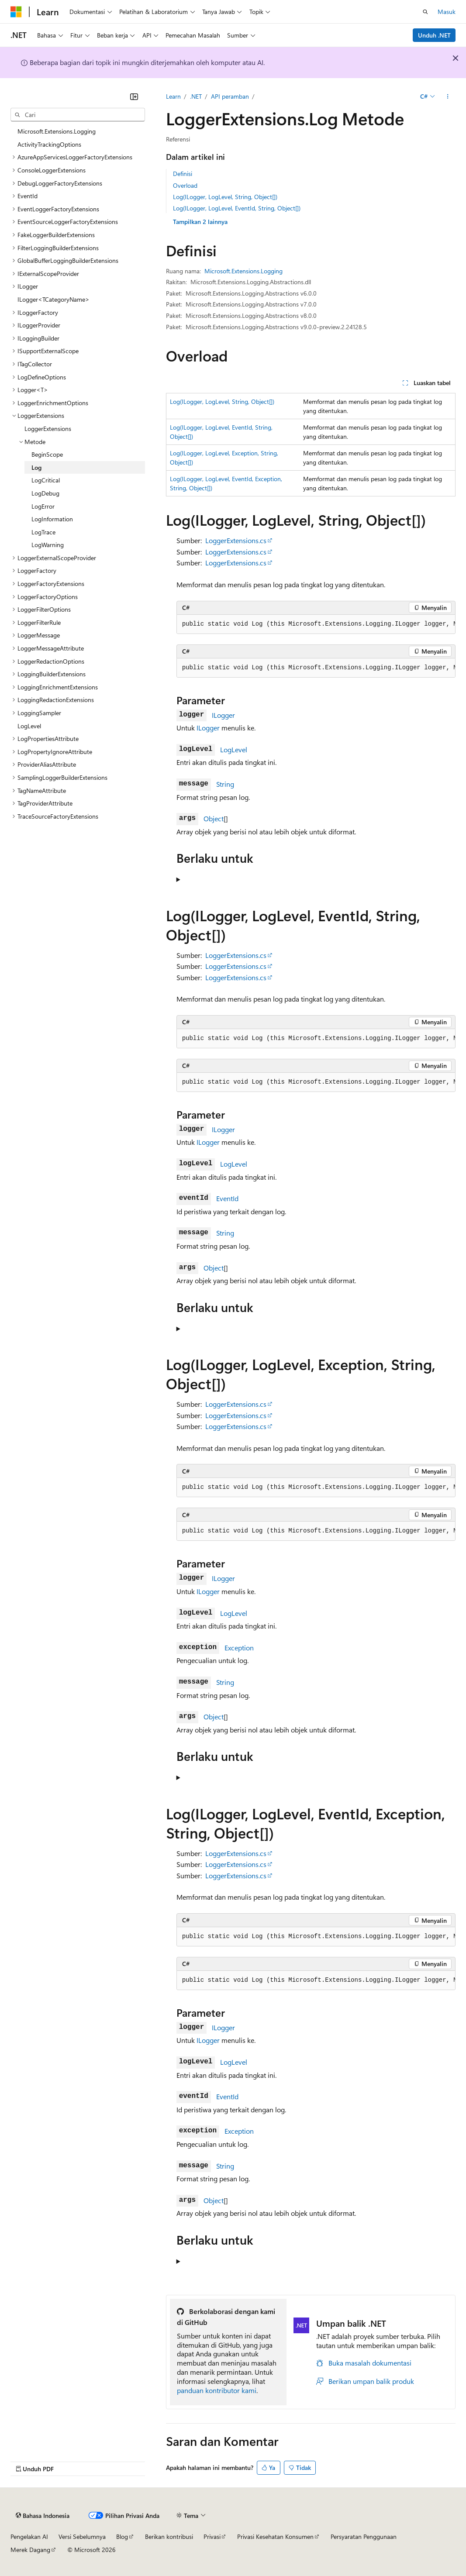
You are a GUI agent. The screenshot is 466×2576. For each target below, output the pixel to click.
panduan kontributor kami (216, 2390)
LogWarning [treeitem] (47, 545)
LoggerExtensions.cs (235, 540)
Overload (185, 185)
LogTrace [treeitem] (43, 532)
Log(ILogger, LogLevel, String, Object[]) (225, 197)
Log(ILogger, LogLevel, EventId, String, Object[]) (236, 208)
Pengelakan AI (29, 2536)
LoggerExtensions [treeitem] (47, 428)
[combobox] (77, 115)
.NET (196, 96)
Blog (122, 2536)
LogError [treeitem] (43, 506)
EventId (227, 1198)
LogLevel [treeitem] (29, 726)
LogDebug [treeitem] (45, 493)
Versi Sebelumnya (82, 2536)
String (225, 784)
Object (214, 818)
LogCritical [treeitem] (45, 480)
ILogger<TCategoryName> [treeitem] (53, 299)
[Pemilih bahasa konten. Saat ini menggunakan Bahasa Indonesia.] (42, 2516)
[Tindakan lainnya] (448, 96)
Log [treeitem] (36, 467)
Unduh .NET (434, 35)
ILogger (223, 715)
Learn (173, 96)
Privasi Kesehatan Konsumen (275, 2536)
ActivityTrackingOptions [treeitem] (49, 144)
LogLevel (233, 749)
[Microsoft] (16, 11)
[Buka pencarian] (425, 12)
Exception (239, 1647)
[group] (316, 624)
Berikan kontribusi (169, 2536)
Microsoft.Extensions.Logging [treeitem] (56, 131)
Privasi (212, 2536)
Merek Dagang (30, 2549)
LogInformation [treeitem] (52, 519)
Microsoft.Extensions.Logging (243, 271)
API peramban (230, 96)
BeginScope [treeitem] (47, 454)
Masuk (447, 11)
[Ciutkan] (134, 96)
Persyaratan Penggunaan (364, 2536)
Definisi (182, 173)
